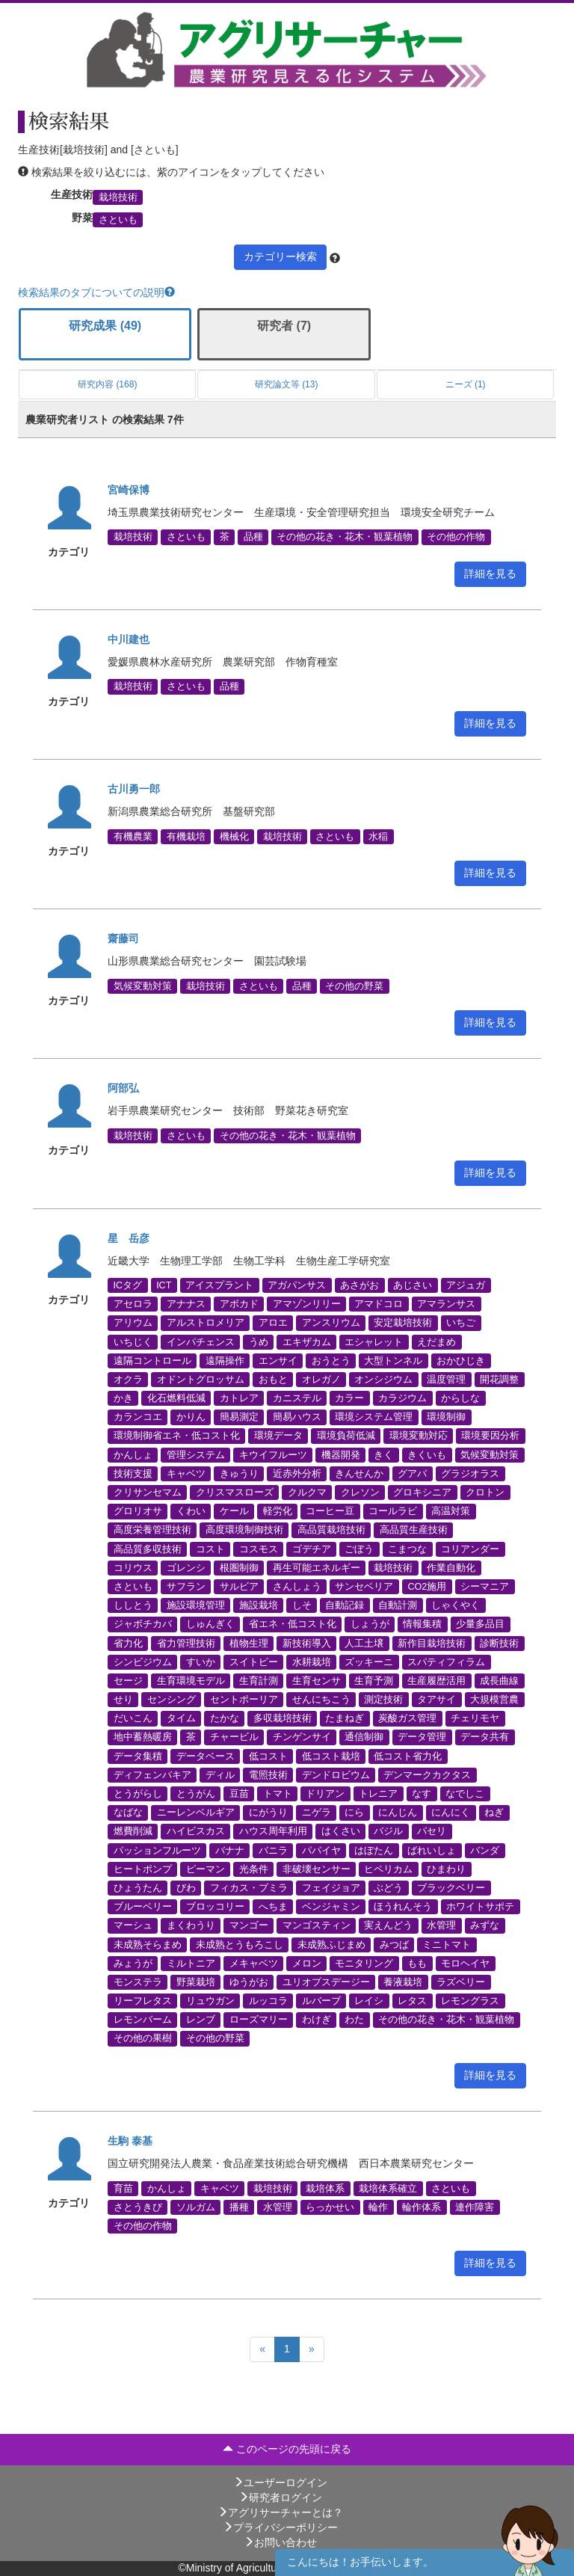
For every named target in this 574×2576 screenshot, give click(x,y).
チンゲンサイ (302, 1737)
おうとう (331, 1360)
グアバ (412, 1473)
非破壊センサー (317, 1868)
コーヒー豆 (330, 1511)
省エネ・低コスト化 (292, 1624)
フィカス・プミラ (249, 1888)
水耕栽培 (311, 1661)
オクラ (128, 1379)
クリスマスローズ (235, 1492)
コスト (210, 1548)
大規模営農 (494, 1699)
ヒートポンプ (143, 1868)
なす (421, 1794)
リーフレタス (143, 2001)
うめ (258, 1341)
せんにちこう (321, 1699)
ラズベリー (460, 1981)
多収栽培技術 (282, 1718)
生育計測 (258, 1680)
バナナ (229, 1850)
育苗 (123, 2188)
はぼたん (373, 1850)
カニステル (297, 1398)
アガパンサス (297, 1285)
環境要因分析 (490, 1435)
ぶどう (388, 1888)
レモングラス (470, 2001)
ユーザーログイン (280, 2483)
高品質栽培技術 (331, 1530)
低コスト (268, 1755)
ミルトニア (191, 1963)
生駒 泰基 (130, 2141)
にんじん (397, 1812)
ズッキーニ (369, 1661)
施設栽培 (258, 1605)
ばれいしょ (431, 1850)
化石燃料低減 (176, 1398)
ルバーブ (321, 2001)
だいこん (133, 1718)
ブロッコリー (215, 1907)
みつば (394, 1944)
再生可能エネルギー (316, 1567)
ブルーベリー (143, 1907)
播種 (239, 2206)
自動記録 (344, 1605)
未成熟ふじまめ (331, 1944)
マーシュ (133, 1925)
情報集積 (422, 1624)
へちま (273, 1907)
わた (354, 2019)
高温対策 (450, 1511)
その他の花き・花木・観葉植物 (345, 537)
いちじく (133, 1341)
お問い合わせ (280, 2542)
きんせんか (359, 1473)
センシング (171, 1699)
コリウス (133, 1567)
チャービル (234, 1737)
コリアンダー (470, 1548)
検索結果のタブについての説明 (96, 292)
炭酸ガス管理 (407, 1718)
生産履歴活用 (436, 1680)
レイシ (368, 2001)
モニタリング (364, 1963)
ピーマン (205, 1868)
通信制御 (364, 1737)
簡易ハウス (297, 1417)
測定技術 (383, 1699)
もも (417, 1963)
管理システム (196, 1454)
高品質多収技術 (148, 1548)
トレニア (378, 1794)
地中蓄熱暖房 (143, 1737)
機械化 (234, 836)
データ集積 (138, 1755)
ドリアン (325, 1794)
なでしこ (464, 1794)
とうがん (195, 1794)
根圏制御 (239, 1567)
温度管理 (446, 1379)
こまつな (407, 1548)
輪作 (378, 2206)
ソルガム (195, 2206)
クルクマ (307, 1492)
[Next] (311, 2349)
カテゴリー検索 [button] (280, 256)
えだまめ (436, 1341)
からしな (460, 1398)
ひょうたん (138, 1888)
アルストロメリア (205, 1323)
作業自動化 (451, 1567)
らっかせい (330, 2206)
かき (123, 1398)
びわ (186, 1888)
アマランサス (446, 1304)
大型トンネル (393, 1360)
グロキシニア (422, 1492)
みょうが (133, 1963)
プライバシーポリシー (280, 2527)
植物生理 (248, 1643)
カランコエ (138, 1417)
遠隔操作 (225, 1360)
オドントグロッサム (200, 1379)
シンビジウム (143, 1661)
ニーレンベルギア (196, 1812)
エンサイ (278, 1360)
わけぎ (316, 2019)
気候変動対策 (143, 985)
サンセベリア (364, 1586)
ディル (220, 1774)
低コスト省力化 (408, 1755)
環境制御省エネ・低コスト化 (177, 1435)
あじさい (412, 1285)
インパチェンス (201, 1341)
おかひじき (460, 1360)
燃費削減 (133, 1831)
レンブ (200, 2019)
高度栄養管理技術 (152, 1530)
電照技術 (268, 1774)
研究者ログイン (280, 2497)
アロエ (273, 1323)
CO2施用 (426, 1586)
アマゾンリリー (307, 1304)
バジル (388, 1831)
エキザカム (307, 1341)
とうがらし (138, 1794)
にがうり (268, 1812)
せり (123, 1699)
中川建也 (128, 639)
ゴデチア (311, 1548)
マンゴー (248, 1925)
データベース (205, 1755)
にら (354, 1812)
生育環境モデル (191, 1680)
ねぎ (494, 1812)
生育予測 (373, 1680)
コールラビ (392, 1511)
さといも (118, 220)
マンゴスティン (317, 1925)
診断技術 (499, 1643)
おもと (273, 1379)
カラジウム (402, 1398)
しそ (302, 1605)
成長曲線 (499, 1680)
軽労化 (277, 1511)
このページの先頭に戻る (287, 2449)
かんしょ (133, 1454)
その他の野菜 (354, 985)
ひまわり (446, 1868)
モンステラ (138, 1981)
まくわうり (191, 1925)
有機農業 (133, 836)
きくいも (426, 1454)
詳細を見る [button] (490, 574)
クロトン (485, 1492)
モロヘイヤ (465, 1963)
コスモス (258, 1548)
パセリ (431, 1831)
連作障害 (474, 2206)
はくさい (340, 1831)
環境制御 (446, 1417)
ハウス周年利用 (273, 1831)
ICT (163, 1285)
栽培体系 (325, 2188)
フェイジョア (331, 1888)
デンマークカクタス (427, 1774)
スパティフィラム (446, 1661)
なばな (128, 1812)
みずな (484, 1925)
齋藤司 (123, 938)
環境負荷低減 (346, 1435)
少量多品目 (480, 1624)
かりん (191, 1417)
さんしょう (297, 1586)
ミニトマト (446, 1944)
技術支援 (133, 1473)
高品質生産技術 (414, 1530)
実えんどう (388, 1925)
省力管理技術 (186, 1643)
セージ (128, 1680)
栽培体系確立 (388, 2188)
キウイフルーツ (273, 1454)
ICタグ (128, 1285)
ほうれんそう (403, 1907)
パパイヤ (321, 1850)
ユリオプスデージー (326, 1981)
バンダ (484, 1850)
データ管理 (422, 1737)
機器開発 (340, 1454)
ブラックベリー (451, 1888)
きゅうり (239, 1473)
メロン (306, 1963)
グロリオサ (138, 1511)
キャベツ (186, 1473)
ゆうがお (248, 1981)
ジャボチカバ (143, 1624)
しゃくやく (455, 1605)
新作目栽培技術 (432, 1643)
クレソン (360, 1492)
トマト (277, 1794)
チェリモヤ (475, 1718)
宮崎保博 (128, 490)
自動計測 (397, 1605)
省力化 (128, 1643)
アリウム (133, 1323)
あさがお (359, 1285)
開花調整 (499, 1379)
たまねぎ (344, 1718)
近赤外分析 (297, 1473)
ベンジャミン (331, 1907)
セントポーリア (244, 1699)
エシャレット (374, 1341)
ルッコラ (268, 2001)
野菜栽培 (195, 1981)
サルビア (239, 1586)
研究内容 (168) (107, 384)
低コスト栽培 (331, 1755)
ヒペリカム (388, 1868)
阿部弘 (123, 1088)
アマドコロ (378, 1304)
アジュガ (465, 1285)
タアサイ (436, 1699)
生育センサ (316, 1680)
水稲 (378, 836)
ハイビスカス (196, 1831)
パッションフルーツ (157, 1850)
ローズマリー (258, 2019)
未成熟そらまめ (148, 1944)
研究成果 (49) (105, 325)
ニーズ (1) (465, 384)
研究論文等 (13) (286, 384)
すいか (200, 1661)
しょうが (370, 1624)
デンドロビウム (336, 1774)
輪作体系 (421, 2206)
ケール (234, 1511)
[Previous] (262, 2349)
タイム (181, 1718)
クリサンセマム (148, 1492)
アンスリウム (331, 1323)
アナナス (186, 1304)
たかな (224, 1718)
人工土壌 (364, 1643)
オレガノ (321, 1379)
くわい (191, 1511)
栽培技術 (118, 196)
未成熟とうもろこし (239, 1944)
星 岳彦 (128, 1238)
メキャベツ (253, 1963)
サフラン (186, 1586)
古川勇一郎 (134, 789)
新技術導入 (307, 1643)
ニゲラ (316, 1812)
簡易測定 (239, 1417)
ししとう (133, 1605)
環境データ (278, 1435)
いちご (460, 1323)
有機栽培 (186, 836)
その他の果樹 (143, 2038)
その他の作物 (456, 537)
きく (383, 1454)
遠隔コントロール (152, 1360)
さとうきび (138, 2206)
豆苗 (239, 1794)
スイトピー (253, 1661)
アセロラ (133, 1304)
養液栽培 (402, 1981)
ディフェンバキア (152, 1774)
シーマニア (484, 1586)
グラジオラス (470, 1473)
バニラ (273, 1850)
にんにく (450, 1812)
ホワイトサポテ (480, 1907)
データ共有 (484, 1737)
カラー (349, 1398)
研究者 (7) (284, 325)
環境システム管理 (374, 1417)
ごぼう (359, 1548)
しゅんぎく (210, 1624)
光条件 (253, 1868)
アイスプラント (219, 1285)
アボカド (239, 1304)
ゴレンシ (186, 1567)
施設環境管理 (196, 1605)
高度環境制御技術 (244, 1530)
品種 (253, 537)
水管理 (441, 1925)
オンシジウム (383, 1379)
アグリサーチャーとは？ (280, 2512)
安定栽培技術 (403, 1323)
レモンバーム (143, 2019)
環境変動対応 (418, 1435)
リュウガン (210, 2001)
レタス (412, 2001)
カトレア (239, 1398)
